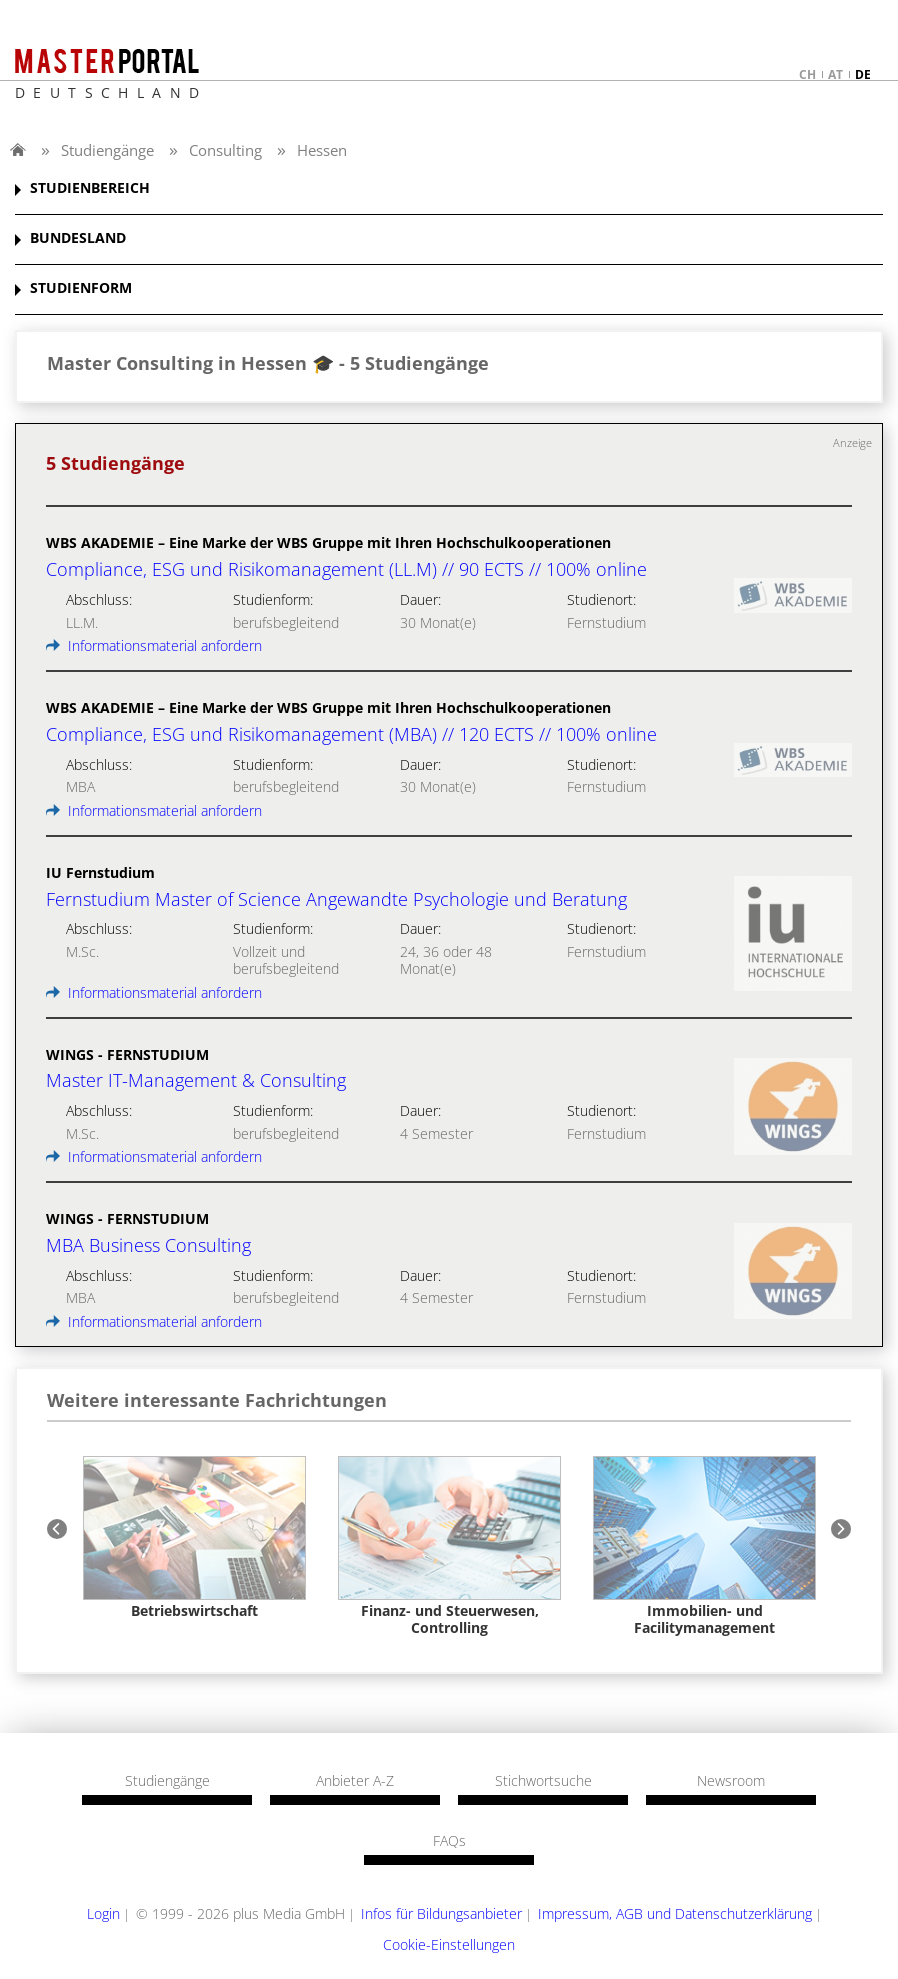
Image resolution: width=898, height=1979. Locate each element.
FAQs (449, 1841)
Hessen (322, 150)
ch (807, 74)
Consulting (225, 150)
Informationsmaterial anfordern (154, 645)
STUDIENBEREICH (90, 188)
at (835, 74)
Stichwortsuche (543, 1781)
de (863, 74)
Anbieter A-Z (355, 1781)
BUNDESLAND (78, 238)
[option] (194, 1538)
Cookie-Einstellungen (449, 1944)
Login (103, 1913)
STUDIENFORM (81, 288)
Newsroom (731, 1781)
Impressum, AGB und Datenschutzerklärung (675, 1913)
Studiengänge (107, 150)
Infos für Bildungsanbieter (441, 1913)
